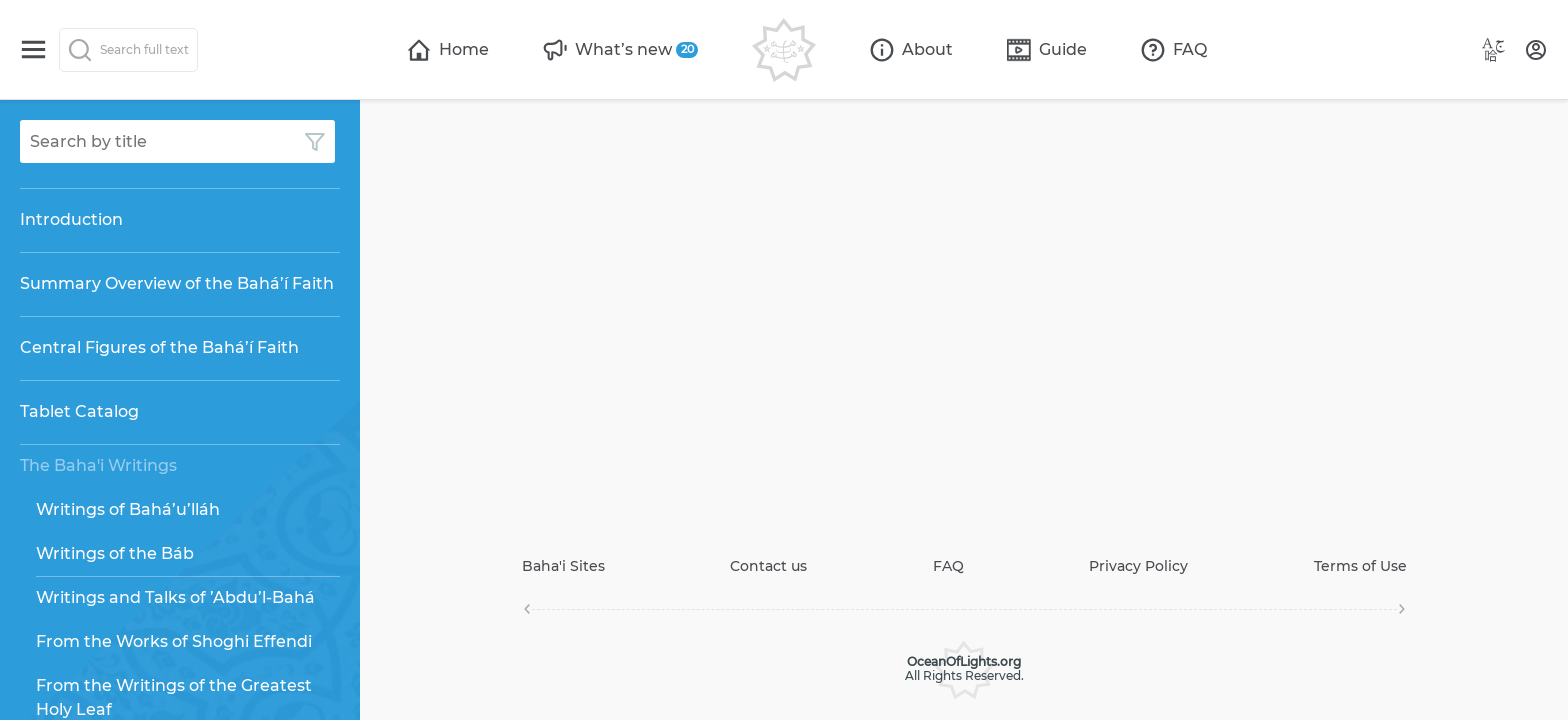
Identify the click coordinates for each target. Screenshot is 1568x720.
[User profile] (1536, 50)
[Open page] (448, 50)
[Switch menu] (33, 49)
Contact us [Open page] (768, 566)
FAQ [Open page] (948, 566)
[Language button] (1494, 50)
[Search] (128, 50)
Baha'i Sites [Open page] (563, 566)
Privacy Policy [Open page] (1138, 566)
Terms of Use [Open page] (1360, 566)
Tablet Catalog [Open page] (79, 411)
